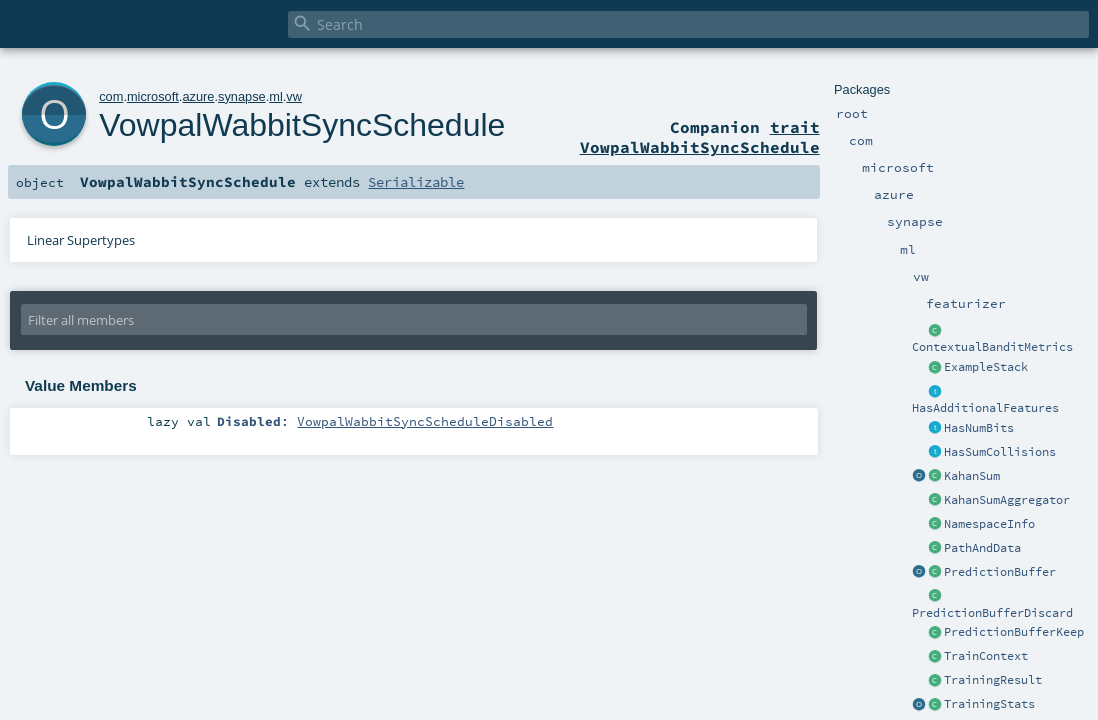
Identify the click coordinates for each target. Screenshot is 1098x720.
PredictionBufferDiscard (992, 613)
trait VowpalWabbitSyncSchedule (700, 137)
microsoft (153, 96)
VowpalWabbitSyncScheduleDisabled (425, 421)
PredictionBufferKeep (1014, 632)
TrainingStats (989, 704)
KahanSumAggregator (1007, 500)
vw (294, 96)
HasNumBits (979, 428)
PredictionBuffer (1000, 572)
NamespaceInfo (989, 524)
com (111, 96)
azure (198, 96)
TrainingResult (993, 680)
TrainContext (986, 656)
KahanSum (972, 476)
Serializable (416, 182)
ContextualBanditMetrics (992, 347)
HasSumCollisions (1000, 452)
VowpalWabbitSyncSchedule (302, 125)
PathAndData (982, 548)
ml (276, 96)
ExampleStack (986, 367)
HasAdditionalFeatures (985, 408)
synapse (242, 96)
